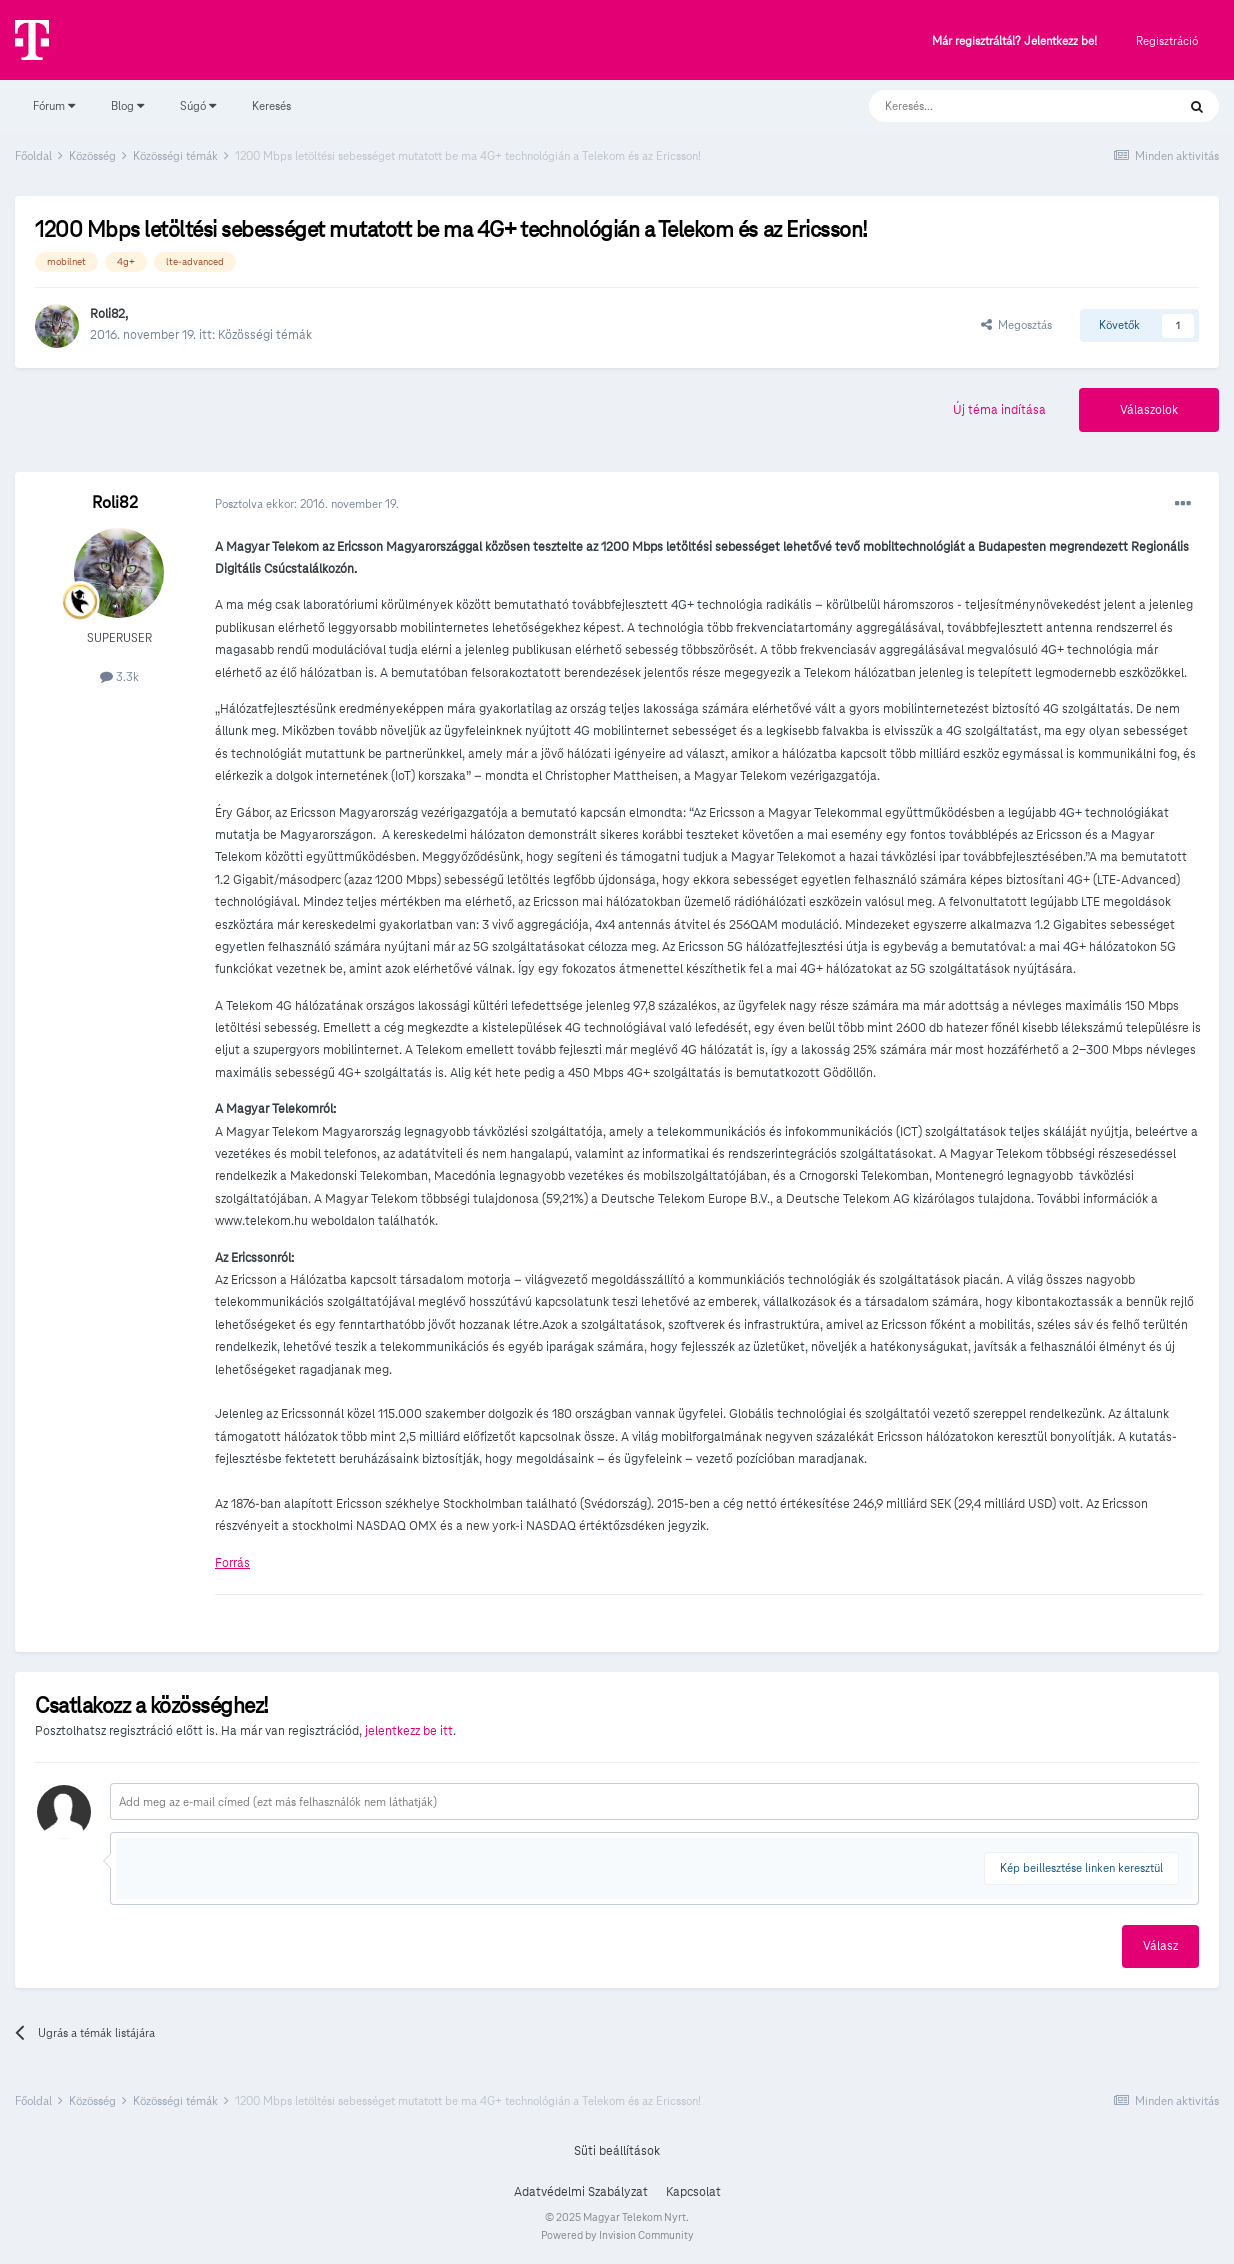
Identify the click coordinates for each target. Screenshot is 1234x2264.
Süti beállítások (617, 2151)
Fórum (54, 105)
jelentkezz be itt (409, 1731)
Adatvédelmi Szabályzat (581, 2192)
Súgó (198, 105)
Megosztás (1016, 324)
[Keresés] (1002, 106)
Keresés (271, 105)
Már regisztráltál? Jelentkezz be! (1014, 41)
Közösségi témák (265, 335)
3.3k (119, 676)
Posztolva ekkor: (307, 503)
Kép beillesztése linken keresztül (1081, 1867)
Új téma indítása (999, 410)
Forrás (232, 1563)
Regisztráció (1167, 40)
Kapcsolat (693, 2192)
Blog (127, 105)
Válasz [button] (1160, 1946)
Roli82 (107, 314)
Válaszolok (1149, 410)
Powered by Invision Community (617, 2235)
